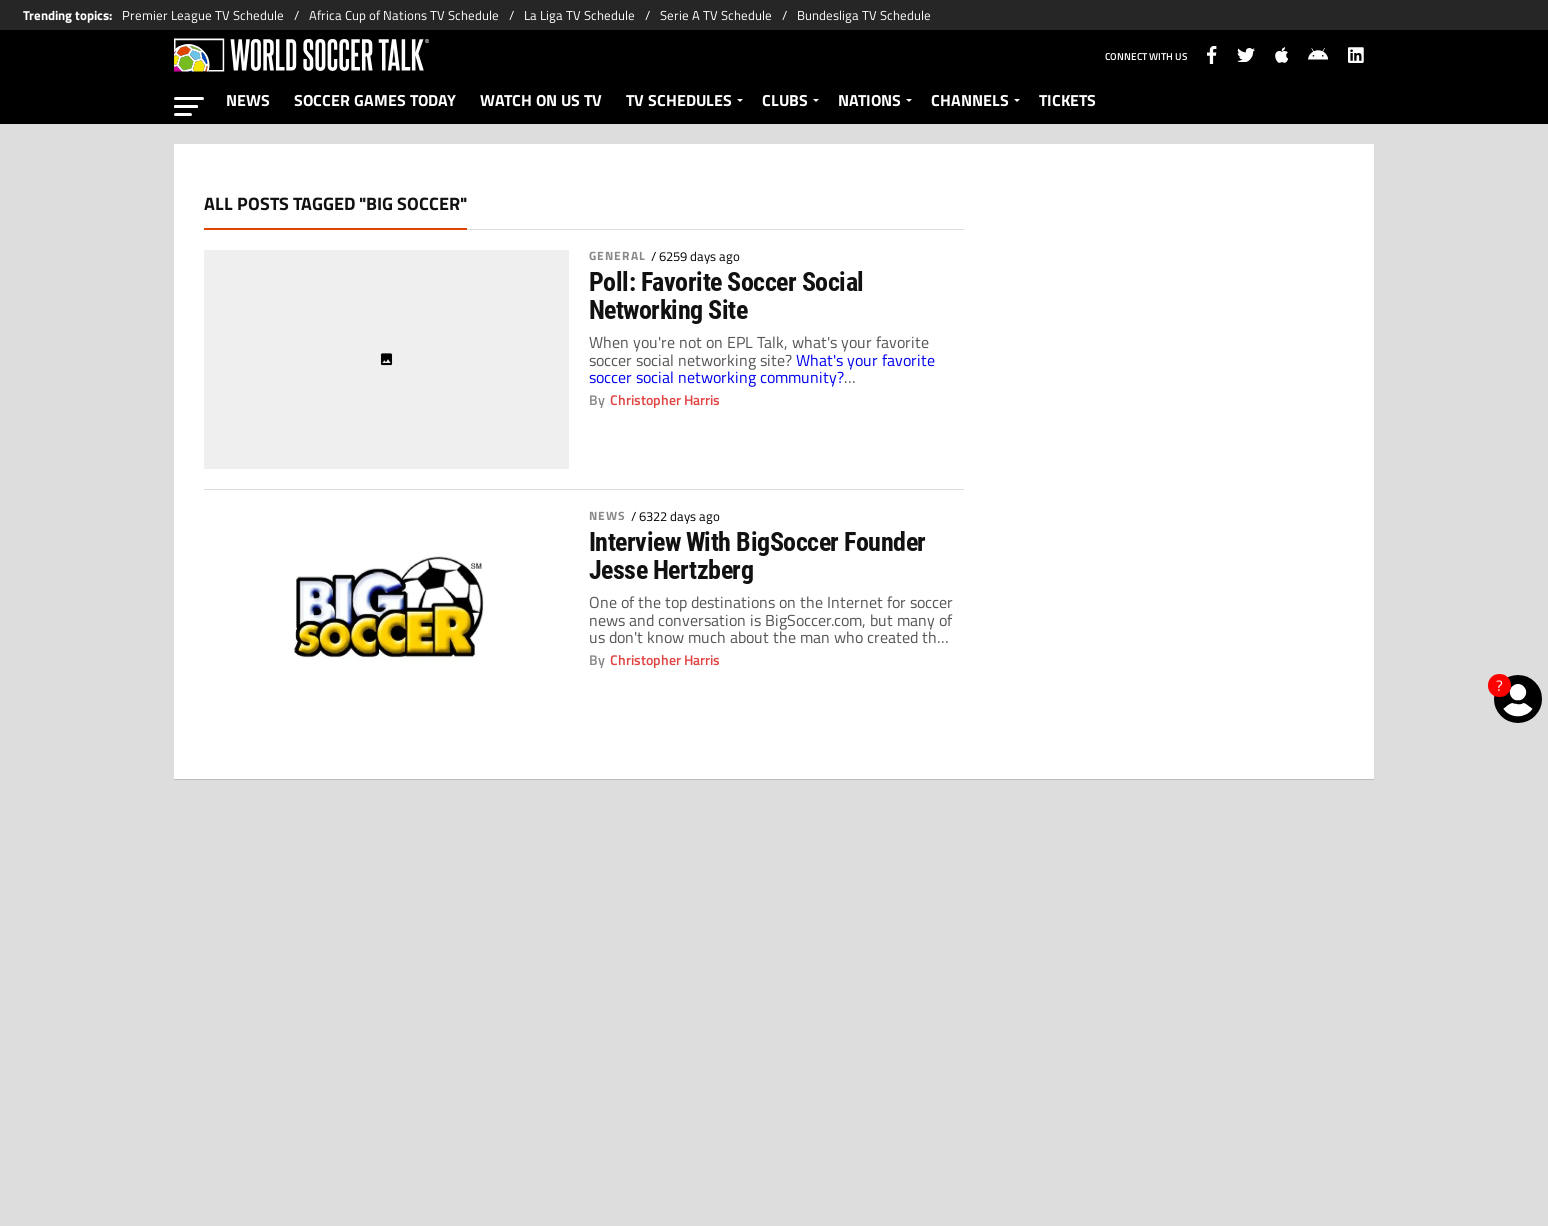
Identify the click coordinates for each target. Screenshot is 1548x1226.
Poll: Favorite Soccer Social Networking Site (726, 296)
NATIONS (869, 100)
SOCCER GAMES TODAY (375, 100)
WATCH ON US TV (541, 100)
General (617, 256)
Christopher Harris (665, 400)
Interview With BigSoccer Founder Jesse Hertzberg (757, 556)
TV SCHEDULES (679, 100)
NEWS (248, 100)
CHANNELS (970, 100)
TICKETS (1067, 100)
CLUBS (785, 100)
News (607, 516)
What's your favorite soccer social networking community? (762, 369)
